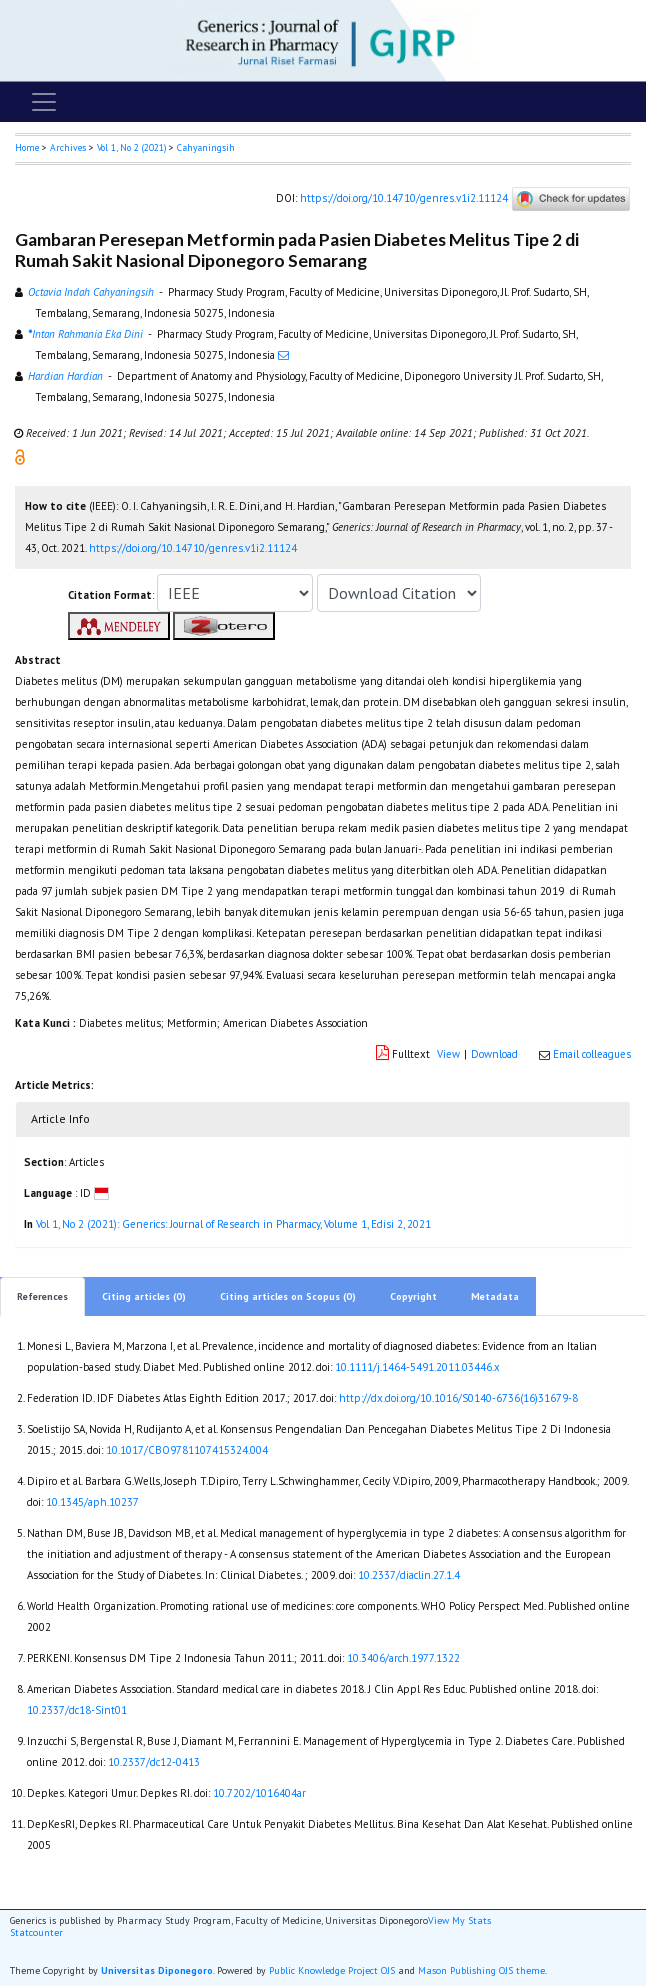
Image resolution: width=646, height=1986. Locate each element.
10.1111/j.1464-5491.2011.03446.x (417, 1367)
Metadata (495, 1296)
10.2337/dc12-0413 (154, 1762)
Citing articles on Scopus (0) (288, 1296)
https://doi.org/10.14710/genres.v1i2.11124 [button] (193, 548)
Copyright (413, 1296)
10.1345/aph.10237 (92, 1502)
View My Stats (459, 1920)
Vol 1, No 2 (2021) (131, 147)
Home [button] (27, 147)
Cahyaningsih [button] (206, 147)
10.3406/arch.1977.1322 (403, 1658)
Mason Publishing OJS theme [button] (481, 1970)
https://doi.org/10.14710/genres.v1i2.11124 (404, 197)
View (448, 1054)
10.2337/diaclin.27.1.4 (409, 1575)
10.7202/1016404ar (259, 1793)
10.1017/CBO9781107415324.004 (187, 1450)
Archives (68, 147)
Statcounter (36, 1932)
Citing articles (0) (144, 1296)
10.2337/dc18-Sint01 (77, 1710)
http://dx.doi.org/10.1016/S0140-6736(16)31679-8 (458, 1398)
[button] (20, 456)
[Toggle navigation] (44, 102)
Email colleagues (592, 1054)
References (42, 1296)
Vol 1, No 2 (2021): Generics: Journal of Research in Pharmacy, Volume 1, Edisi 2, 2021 (233, 1224)
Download (494, 1054)
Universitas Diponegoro (157, 1970)
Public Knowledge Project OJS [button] (332, 1970)
